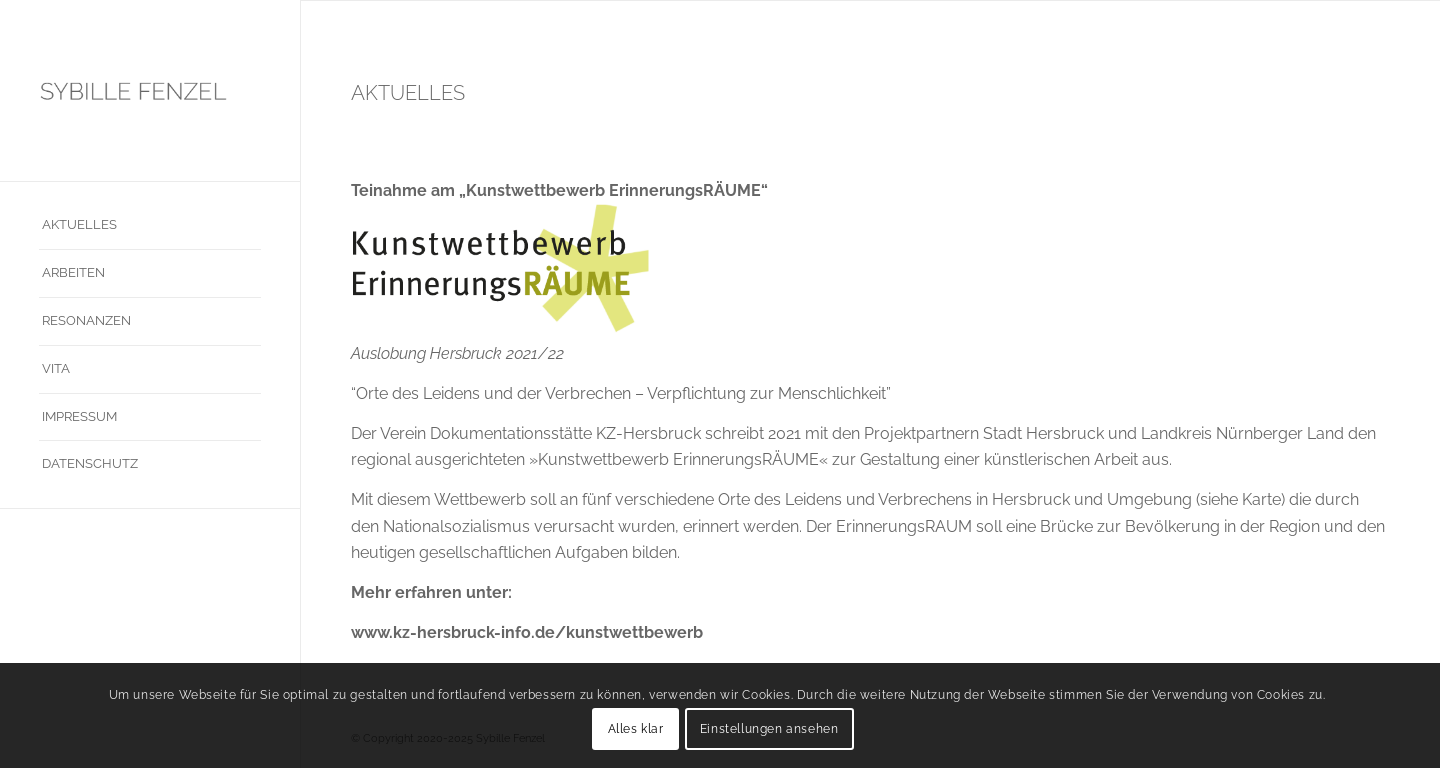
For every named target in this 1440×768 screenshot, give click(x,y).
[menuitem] (150, 226)
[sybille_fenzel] (150, 90)
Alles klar (636, 729)
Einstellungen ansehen (769, 729)
